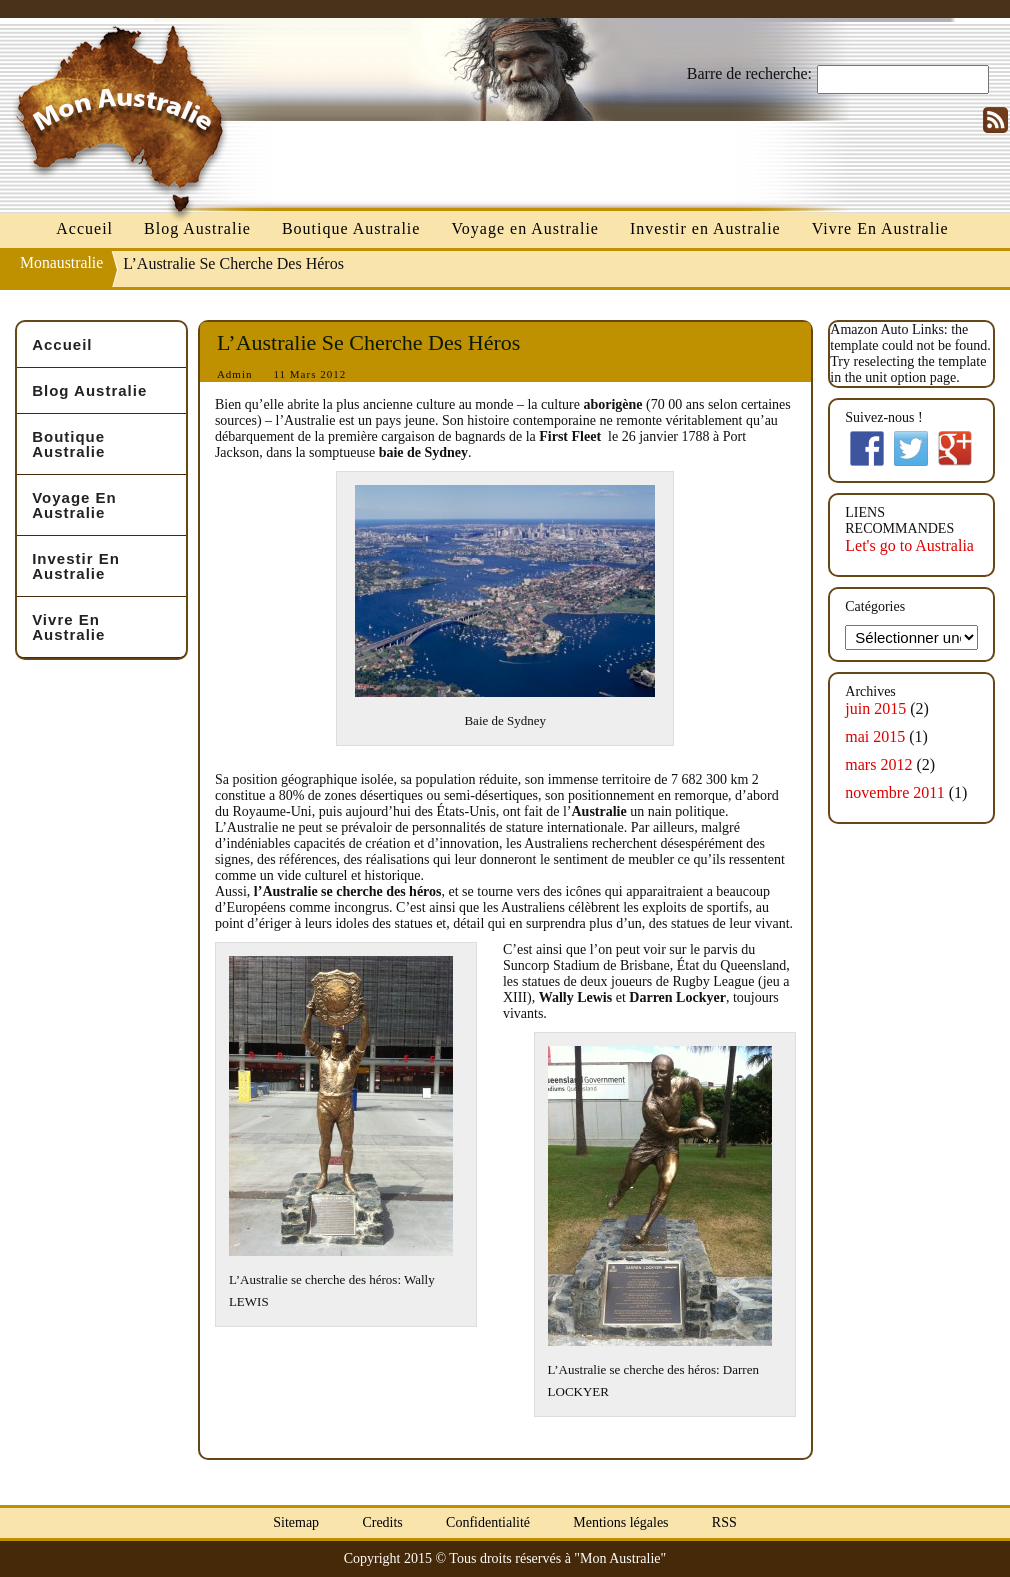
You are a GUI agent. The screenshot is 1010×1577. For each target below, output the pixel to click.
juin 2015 (875, 708)
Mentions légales (620, 1522)
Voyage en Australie (525, 228)
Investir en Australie (705, 228)
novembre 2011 (894, 792)
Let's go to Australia (909, 545)
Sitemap (296, 1522)
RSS (724, 1522)
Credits (382, 1522)
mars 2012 (878, 764)
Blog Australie (197, 228)
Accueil (84, 228)
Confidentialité (488, 1522)
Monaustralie (62, 262)
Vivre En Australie (880, 228)
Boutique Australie (351, 228)
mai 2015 (875, 736)
